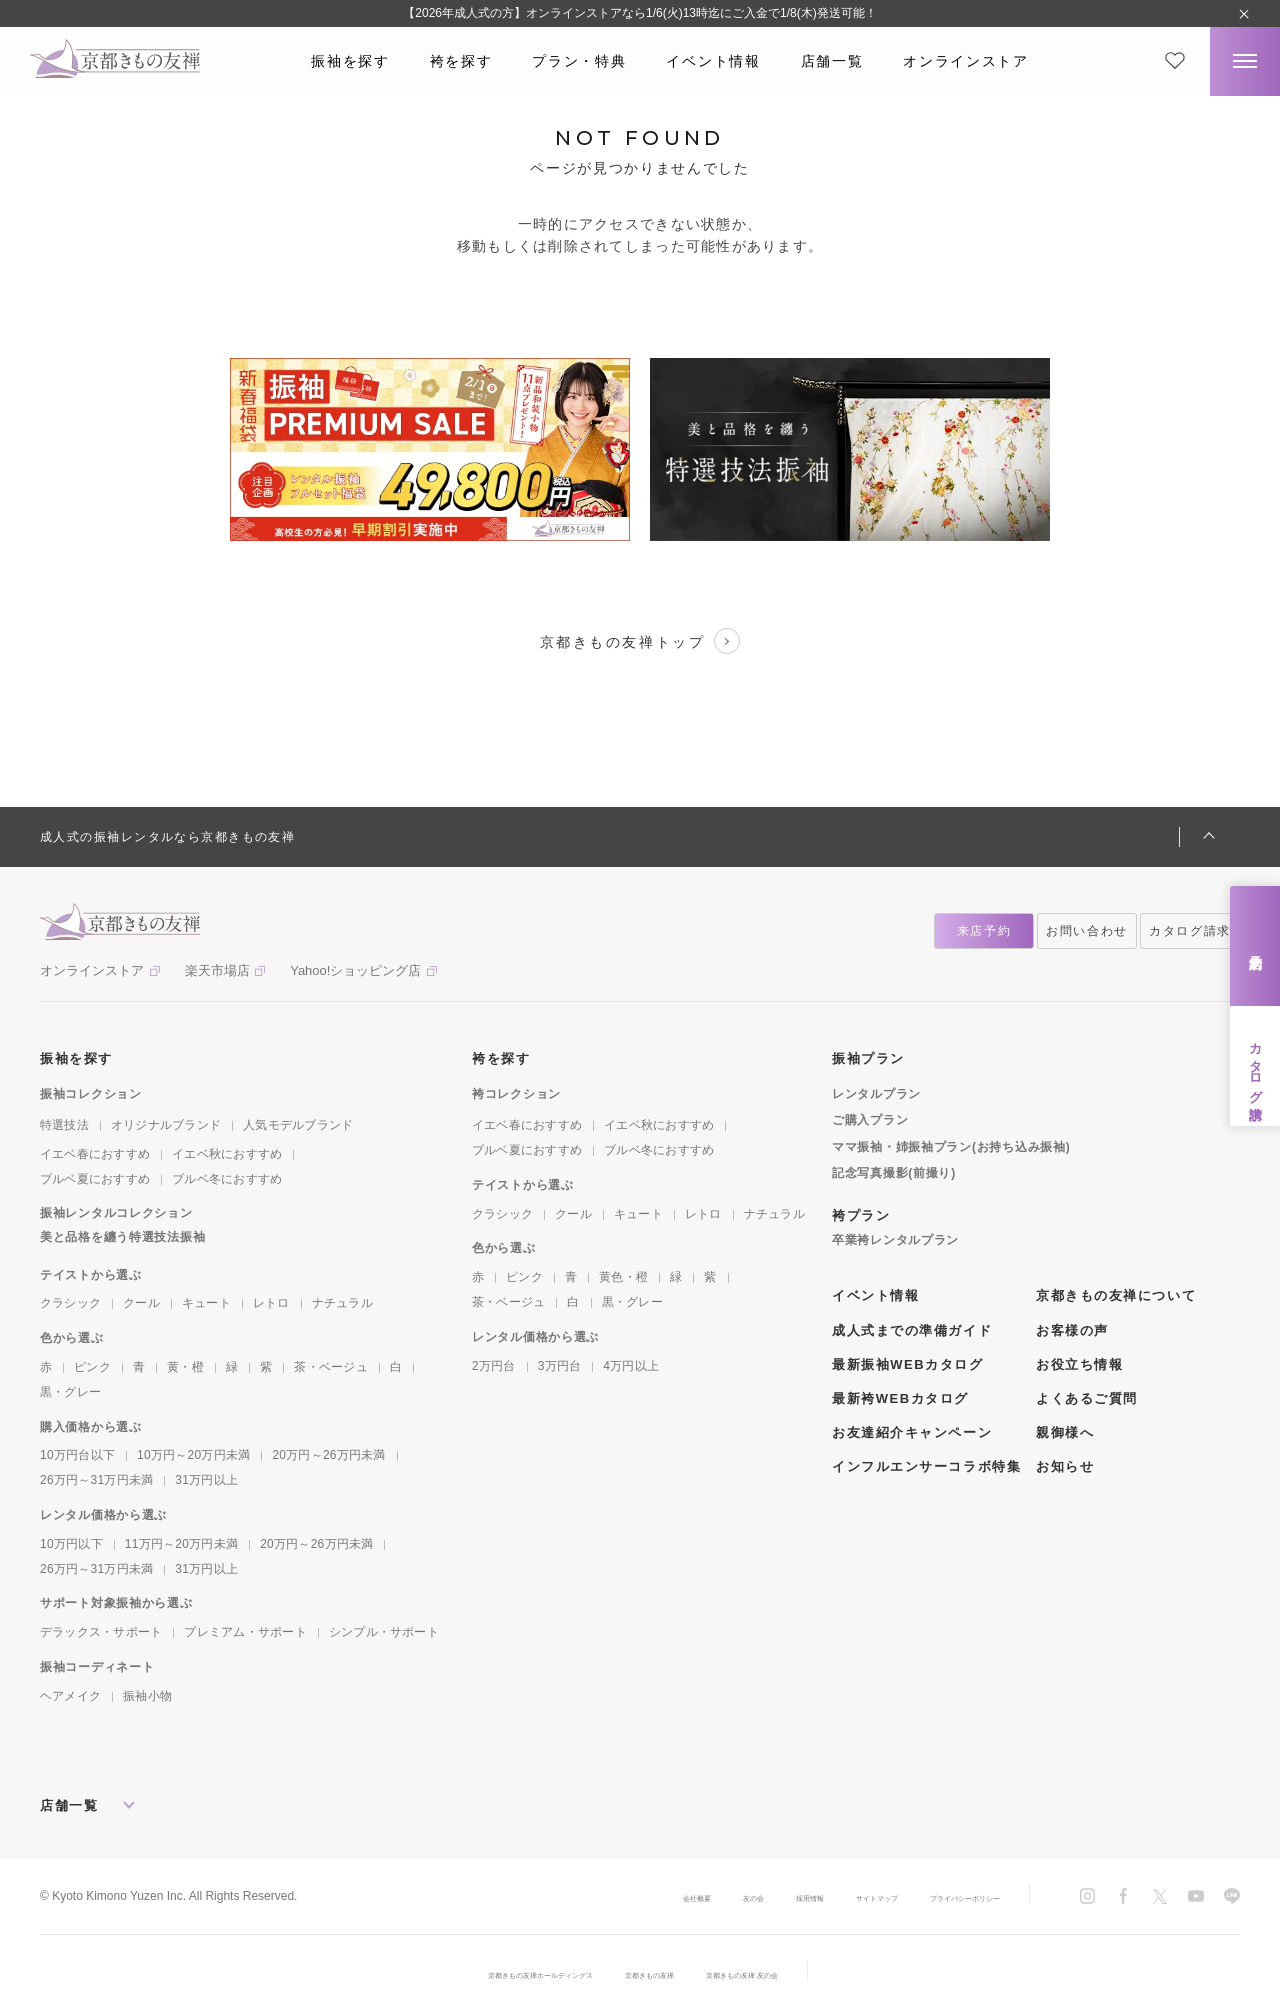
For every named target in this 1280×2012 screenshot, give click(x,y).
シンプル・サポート (384, 1632)
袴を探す (461, 61)
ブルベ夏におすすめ (95, 1179)
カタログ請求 (1255, 1066)
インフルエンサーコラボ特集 (926, 1466)
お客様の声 (1072, 1330)
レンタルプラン (876, 1094)
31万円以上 (206, 1480)
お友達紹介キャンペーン (912, 1432)
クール (141, 1303)
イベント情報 (713, 61)
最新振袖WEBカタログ (908, 1364)
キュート (206, 1303)
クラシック (70, 1303)
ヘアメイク (70, 1696)
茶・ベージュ (330, 1367)
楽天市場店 (217, 970)
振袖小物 (147, 1696)
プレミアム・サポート (245, 1632)
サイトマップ (812, 1897)
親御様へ (1065, 1432)
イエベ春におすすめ (95, 1154)
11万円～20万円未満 (181, 1544)
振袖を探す (350, 61)
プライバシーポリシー (940, 1897)
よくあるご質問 (1087, 1398)
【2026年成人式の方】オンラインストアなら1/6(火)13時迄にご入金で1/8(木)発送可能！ (639, 13)
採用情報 (720, 1897)
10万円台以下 (77, 1455)
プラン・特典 (579, 61)
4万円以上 (631, 1366)
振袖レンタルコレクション (116, 1213)
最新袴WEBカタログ (900, 1398)
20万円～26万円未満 (328, 1455)
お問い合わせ (1087, 931)
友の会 (646, 1897)
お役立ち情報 (1079, 1364)
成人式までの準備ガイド (912, 1330)
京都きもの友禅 (661, 1974)
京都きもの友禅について (1116, 1295)
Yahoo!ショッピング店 (355, 970)
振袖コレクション (91, 1094)
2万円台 (494, 1366)
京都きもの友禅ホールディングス (497, 1974)
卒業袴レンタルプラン (895, 1240)
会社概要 (572, 1897)
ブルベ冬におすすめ (227, 1179)
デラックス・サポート (101, 1632)
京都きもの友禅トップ (640, 641)
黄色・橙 (623, 1277)
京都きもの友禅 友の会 (796, 1974)
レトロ (271, 1303)
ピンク (92, 1367)
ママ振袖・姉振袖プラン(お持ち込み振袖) (951, 1147)
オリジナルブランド (166, 1125)
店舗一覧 (832, 61)
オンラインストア (965, 61)
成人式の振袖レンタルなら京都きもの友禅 (167, 837)
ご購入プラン (870, 1120)
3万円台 (560, 1366)
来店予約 (1255, 946)
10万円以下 (71, 1544)
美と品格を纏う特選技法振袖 (122, 1237)
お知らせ (1065, 1466)
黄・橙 (185, 1367)
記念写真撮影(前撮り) (894, 1173)
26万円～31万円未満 (96, 1480)
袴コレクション (516, 1094)
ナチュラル (342, 1303)
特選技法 (64, 1125)
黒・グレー (70, 1392)
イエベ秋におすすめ (227, 1154)
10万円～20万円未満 (193, 1455)
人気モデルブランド (298, 1125)
